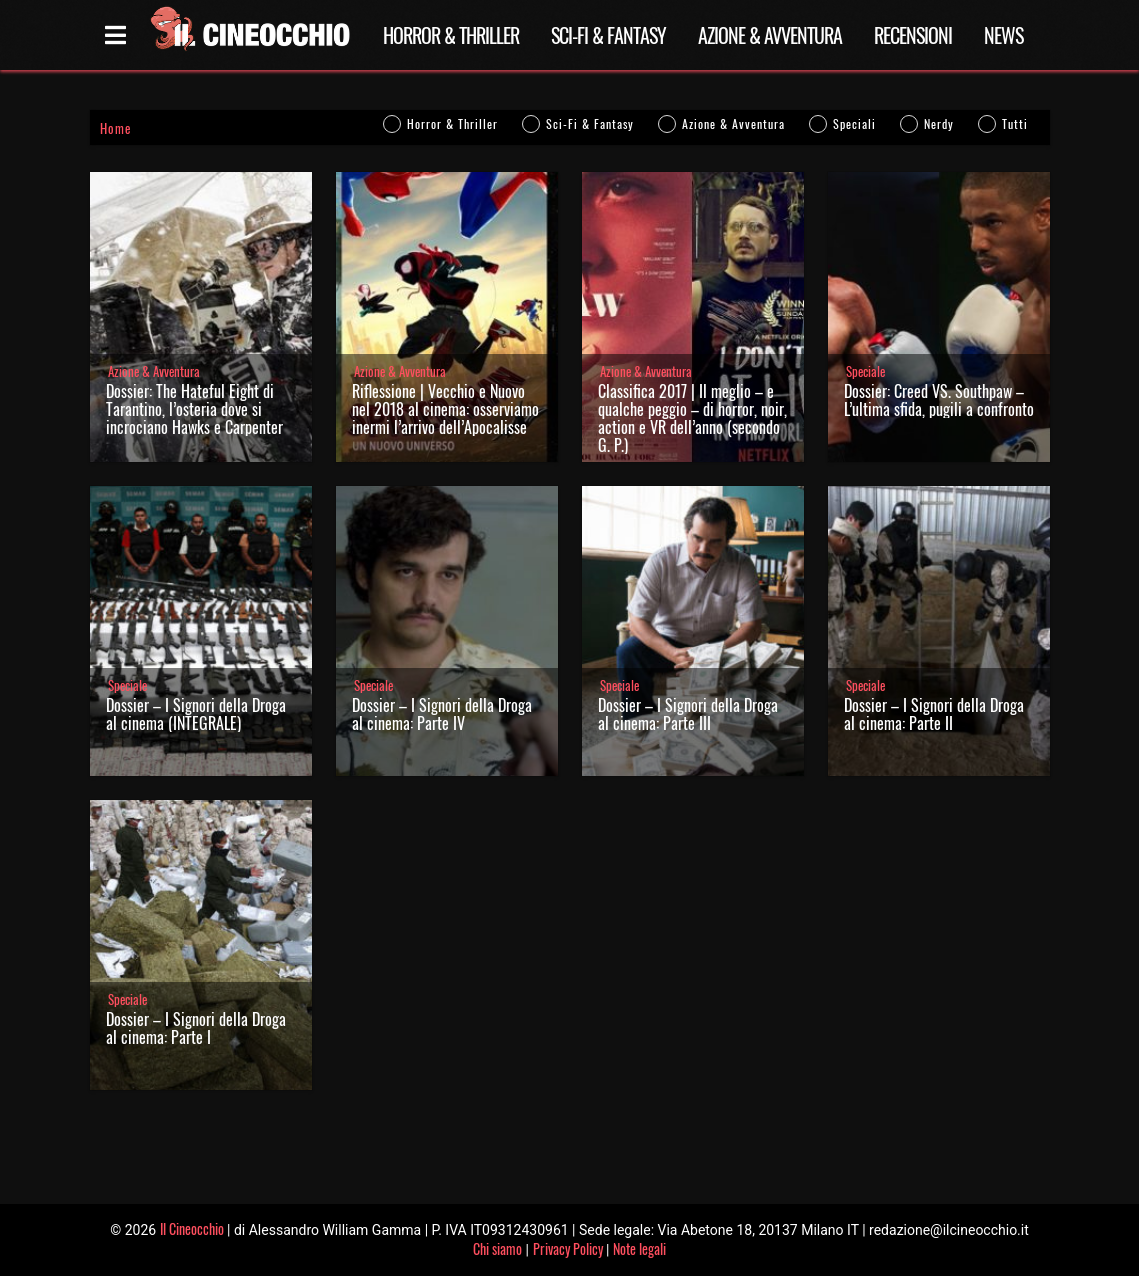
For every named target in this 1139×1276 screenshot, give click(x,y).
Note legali (639, 1248)
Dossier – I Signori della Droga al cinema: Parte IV (442, 714)
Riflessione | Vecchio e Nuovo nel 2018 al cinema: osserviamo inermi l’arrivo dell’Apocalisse (445, 409)
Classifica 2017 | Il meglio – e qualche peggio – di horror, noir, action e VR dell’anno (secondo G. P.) (692, 418)
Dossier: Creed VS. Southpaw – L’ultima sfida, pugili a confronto (939, 400)
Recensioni (913, 35)
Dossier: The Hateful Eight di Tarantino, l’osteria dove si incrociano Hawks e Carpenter (194, 409)
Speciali (854, 123)
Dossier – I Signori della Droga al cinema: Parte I (196, 1028)
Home (115, 128)
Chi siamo (497, 1248)
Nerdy (939, 123)
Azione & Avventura (770, 35)
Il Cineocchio (192, 1228)
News (1003, 35)
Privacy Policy (568, 1248)
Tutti (1015, 123)
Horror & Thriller (451, 35)
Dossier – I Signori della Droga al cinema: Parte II (934, 714)
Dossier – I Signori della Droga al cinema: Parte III (688, 714)
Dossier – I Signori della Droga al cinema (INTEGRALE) (196, 714)
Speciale (865, 371)
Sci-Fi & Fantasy (608, 35)
